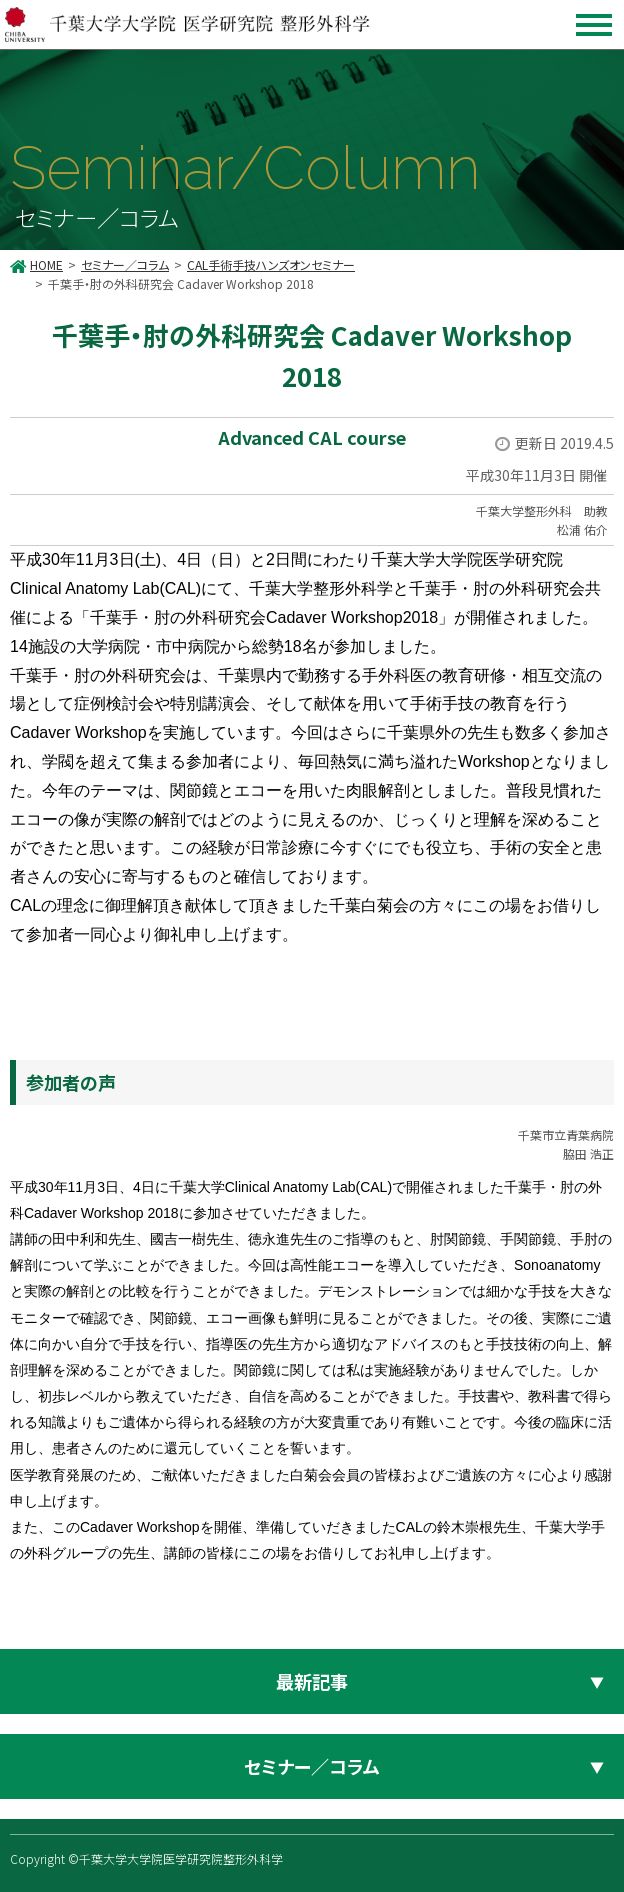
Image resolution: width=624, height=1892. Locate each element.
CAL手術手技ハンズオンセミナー (271, 264)
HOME (46, 264)
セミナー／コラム (125, 264)
